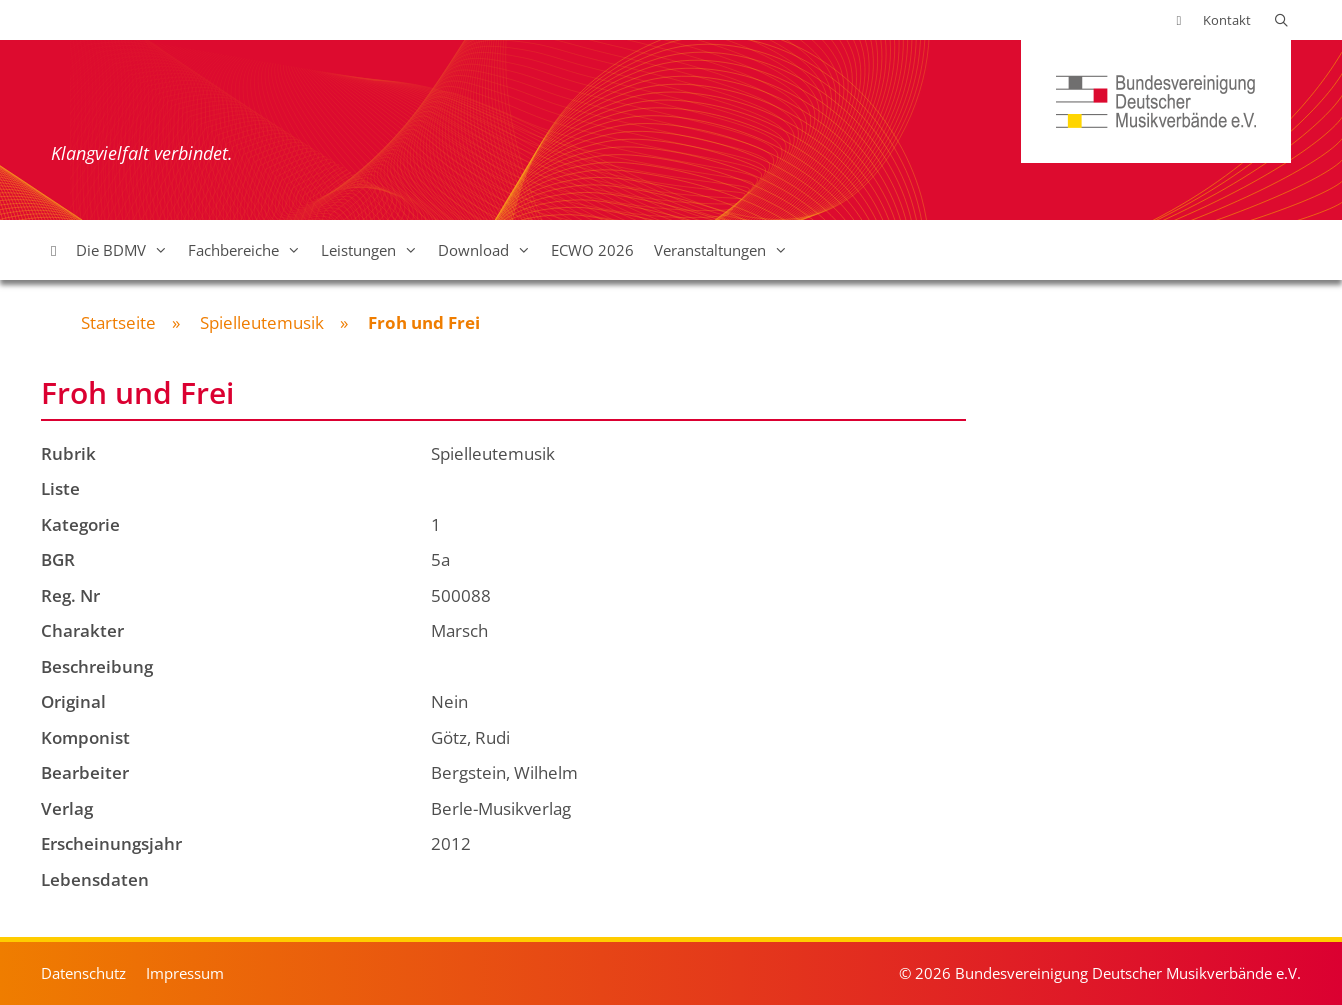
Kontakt (1227, 20)
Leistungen (374, 250)
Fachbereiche (249, 250)
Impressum (185, 973)
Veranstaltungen (726, 250)
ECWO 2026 (592, 250)
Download (489, 250)
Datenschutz (83, 973)
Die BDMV (127, 250)
